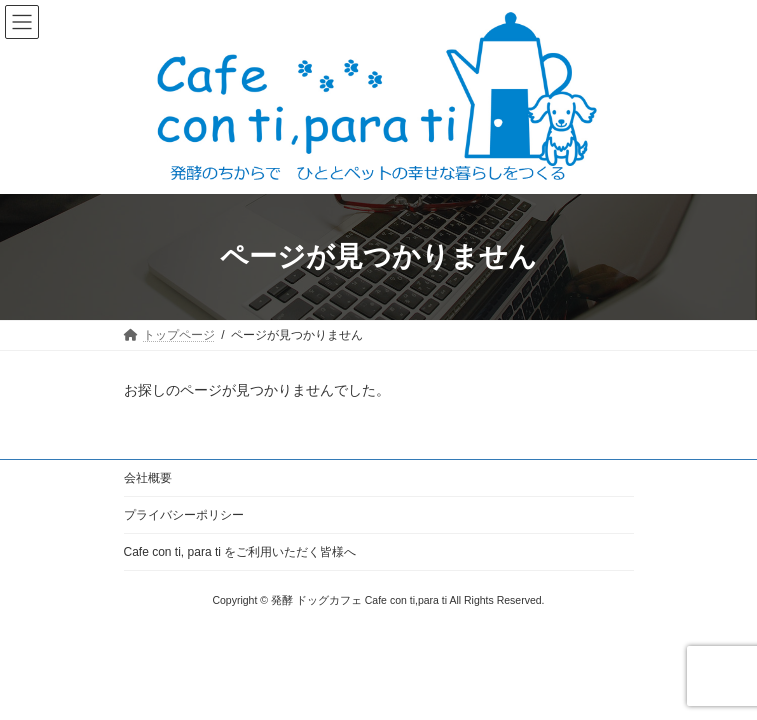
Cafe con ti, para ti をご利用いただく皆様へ (240, 552)
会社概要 (148, 478)
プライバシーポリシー (184, 515)
